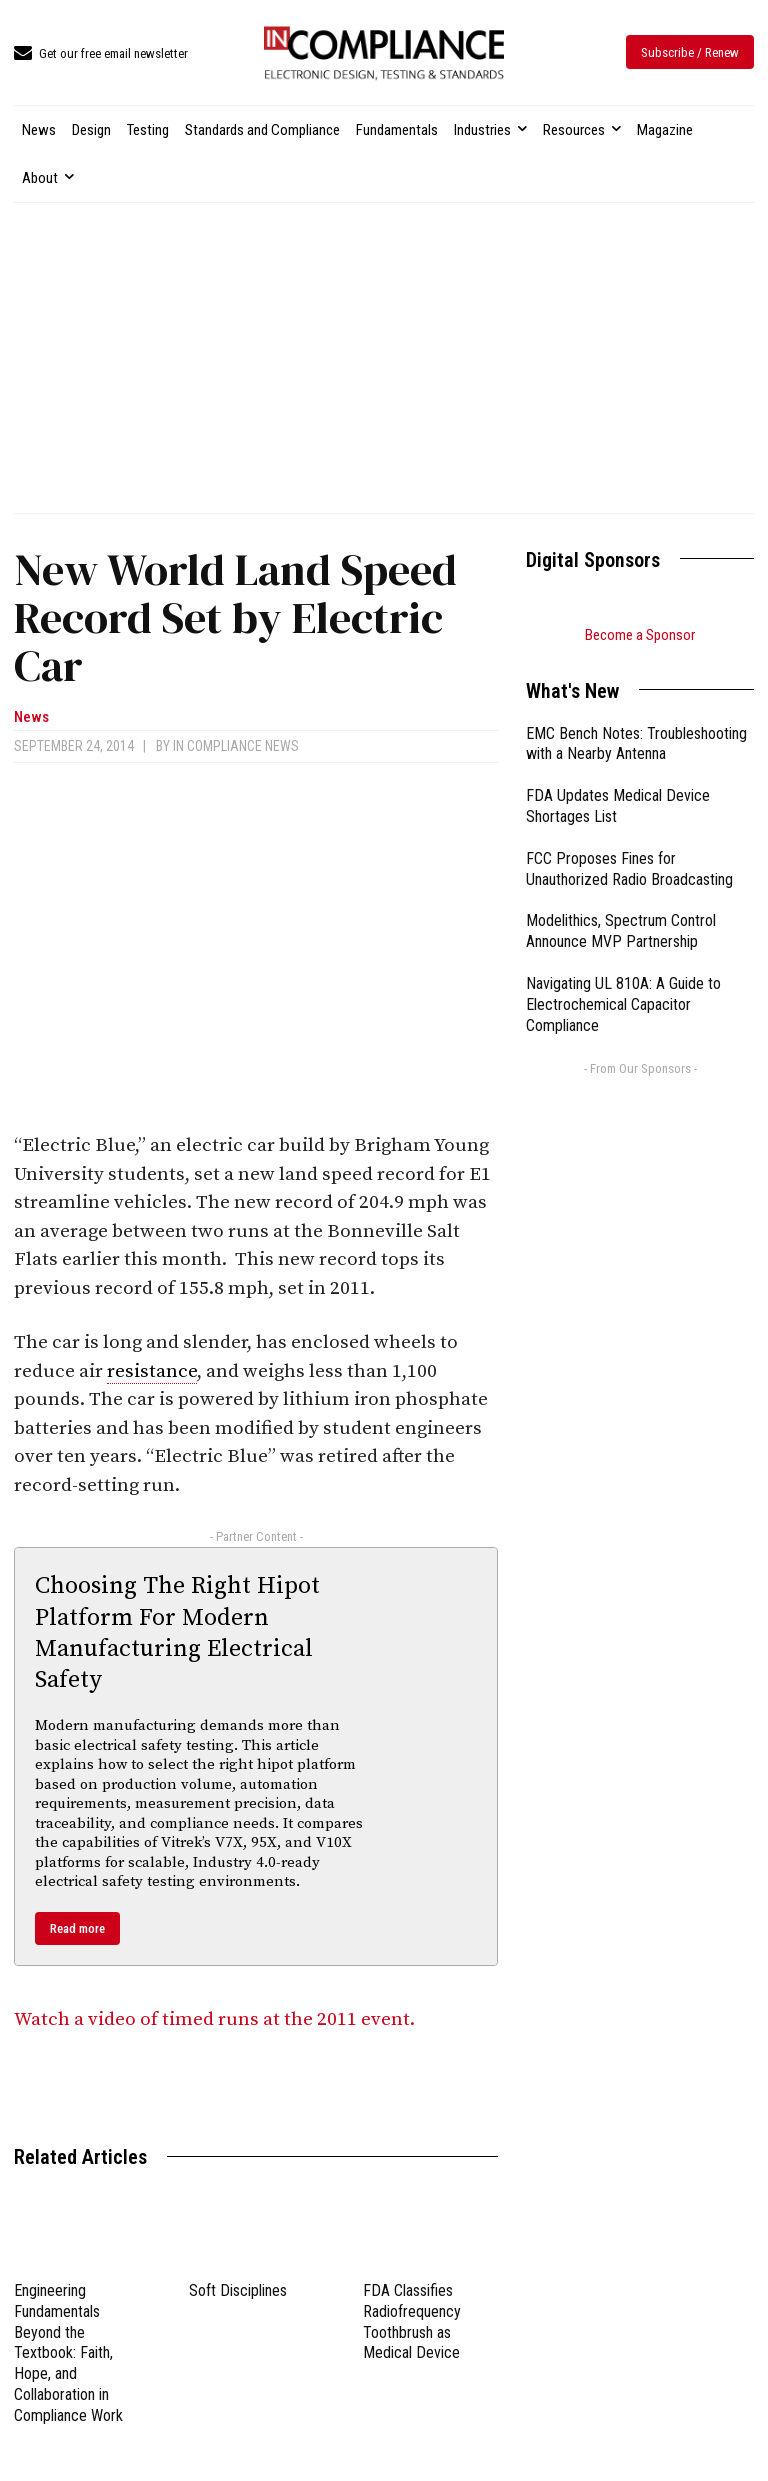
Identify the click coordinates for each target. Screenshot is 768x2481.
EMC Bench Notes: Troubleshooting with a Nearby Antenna (636, 744)
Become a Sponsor (640, 635)
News (31, 717)
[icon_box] (101, 54)
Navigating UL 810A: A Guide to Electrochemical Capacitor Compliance (623, 1004)
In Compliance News (236, 746)
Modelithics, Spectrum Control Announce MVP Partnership (621, 931)
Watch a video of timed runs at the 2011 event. (216, 2019)
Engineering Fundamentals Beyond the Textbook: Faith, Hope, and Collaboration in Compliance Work (68, 2353)
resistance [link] (152, 1371)
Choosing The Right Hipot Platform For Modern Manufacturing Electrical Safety (177, 1633)
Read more (77, 1928)
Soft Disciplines (238, 2290)
